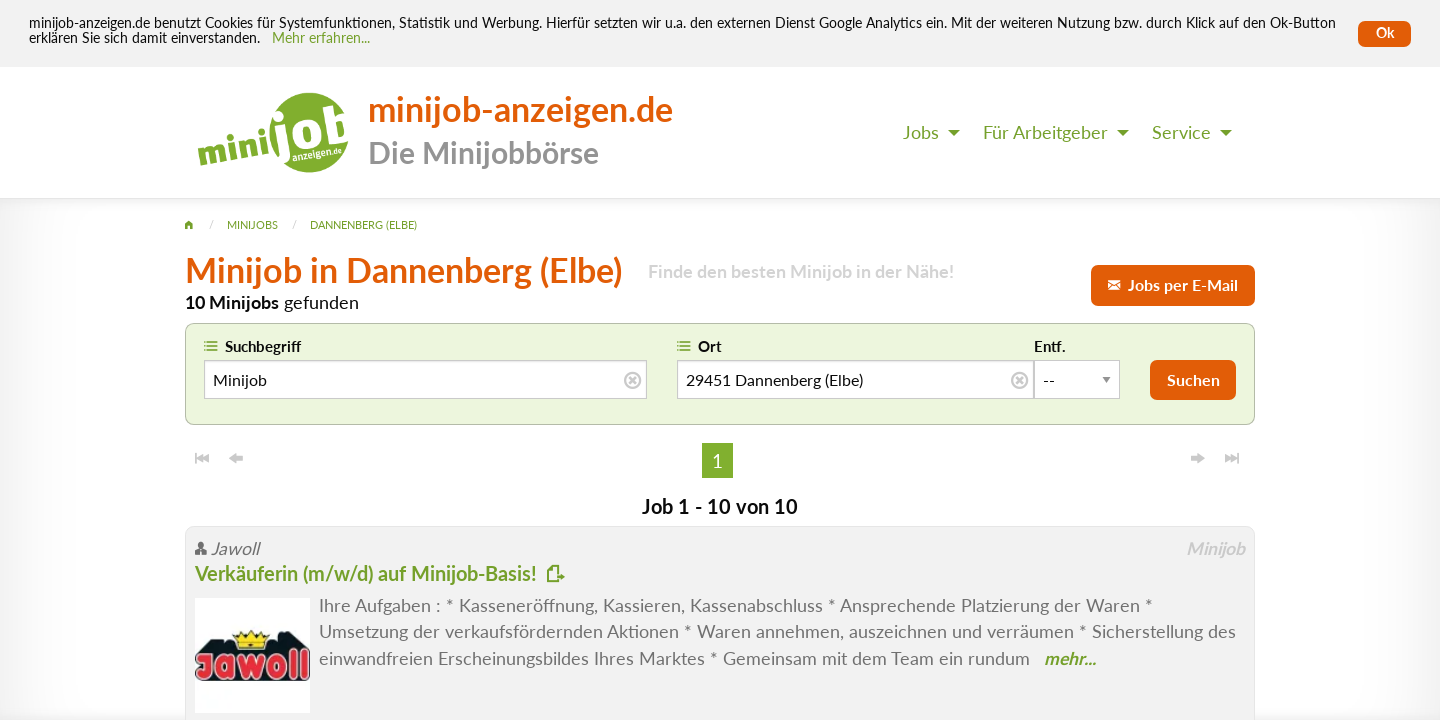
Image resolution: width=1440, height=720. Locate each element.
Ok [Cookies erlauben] (1385, 33)
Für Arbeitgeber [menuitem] (1045, 132)
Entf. (1050, 346)
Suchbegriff (263, 346)
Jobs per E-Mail (1173, 284)
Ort (710, 346)
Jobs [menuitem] (921, 132)
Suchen (1193, 379)
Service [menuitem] (1181, 132)
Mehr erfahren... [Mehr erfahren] (321, 38)
